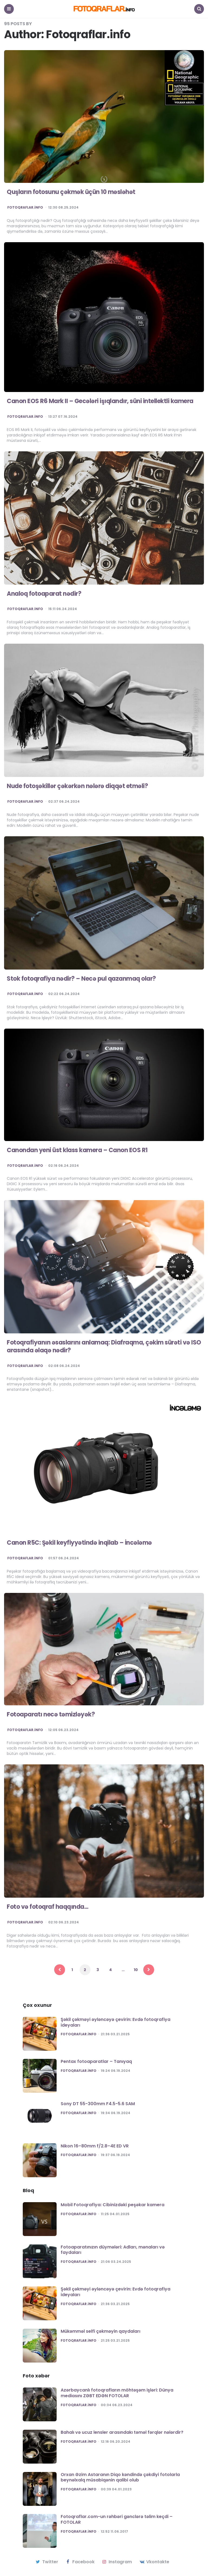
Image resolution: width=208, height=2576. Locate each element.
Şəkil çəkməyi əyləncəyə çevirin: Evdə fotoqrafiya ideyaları (115, 2022)
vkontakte (154, 2562)
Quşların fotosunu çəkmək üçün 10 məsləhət (71, 192)
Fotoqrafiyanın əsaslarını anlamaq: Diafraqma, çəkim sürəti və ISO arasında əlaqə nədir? (104, 1346)
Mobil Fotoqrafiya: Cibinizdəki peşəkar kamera (112, 2205)
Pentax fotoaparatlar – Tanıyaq (96, 2061)
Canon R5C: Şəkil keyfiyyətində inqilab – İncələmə (79, 1542)
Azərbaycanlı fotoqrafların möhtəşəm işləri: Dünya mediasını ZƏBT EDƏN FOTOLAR (117, 2393)
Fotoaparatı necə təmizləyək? (51, 1714)
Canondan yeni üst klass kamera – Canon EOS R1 (77, 1150)
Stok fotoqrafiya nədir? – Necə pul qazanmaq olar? (81, 978)
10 (136, 1969)
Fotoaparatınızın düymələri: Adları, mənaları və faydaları (113, 2250)
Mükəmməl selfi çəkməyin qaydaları (100, 2331)
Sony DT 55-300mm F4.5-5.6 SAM (98, 2104)
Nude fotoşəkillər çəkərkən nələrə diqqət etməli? (77, 786)
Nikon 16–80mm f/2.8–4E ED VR (95, 2146)
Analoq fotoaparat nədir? (44, 593)
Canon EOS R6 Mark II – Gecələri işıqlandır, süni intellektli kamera (100, 401)
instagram (116, 2562)
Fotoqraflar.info (25, 207)
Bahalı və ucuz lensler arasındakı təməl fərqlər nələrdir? (122, 2432)
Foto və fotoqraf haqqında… (48, 1907)
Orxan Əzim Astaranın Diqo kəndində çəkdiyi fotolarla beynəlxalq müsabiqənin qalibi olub (120, 2477)
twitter (46, 2562)
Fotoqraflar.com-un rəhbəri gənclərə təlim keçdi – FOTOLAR (117, 2519)
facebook (80, 2562)
